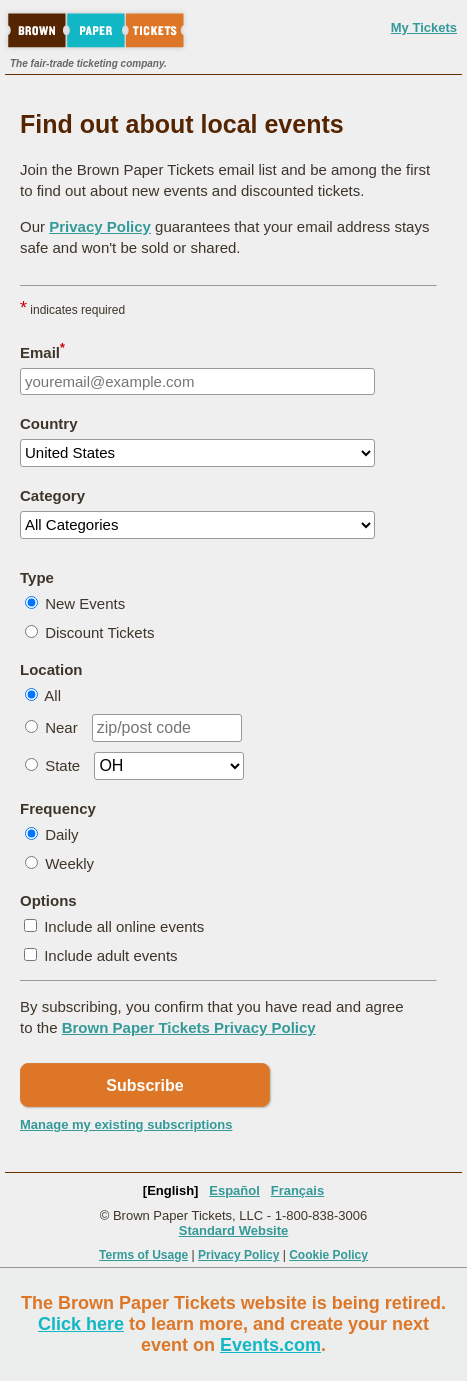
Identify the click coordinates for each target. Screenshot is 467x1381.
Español (234, 1190)
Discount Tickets (99, 632)
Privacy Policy (100, 226)
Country (49, 423)
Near (61, 727)
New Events (85, 603)
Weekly (69, 863)
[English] (171, 1190)
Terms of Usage (143, 1255)
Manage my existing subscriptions (126, 1124)
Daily (61, 834)
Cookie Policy (328, 1255)
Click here (81, 1324)
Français (297, 1190)
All (52, 695)
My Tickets (424, 27)
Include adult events (110, 955)
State (62, 765)
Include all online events (124, 926)
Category (52, 495)
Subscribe (144, 1085)
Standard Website (234, 1230)
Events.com (270, 1345)
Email (42, 351)
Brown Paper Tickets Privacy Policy (189, 1027)
